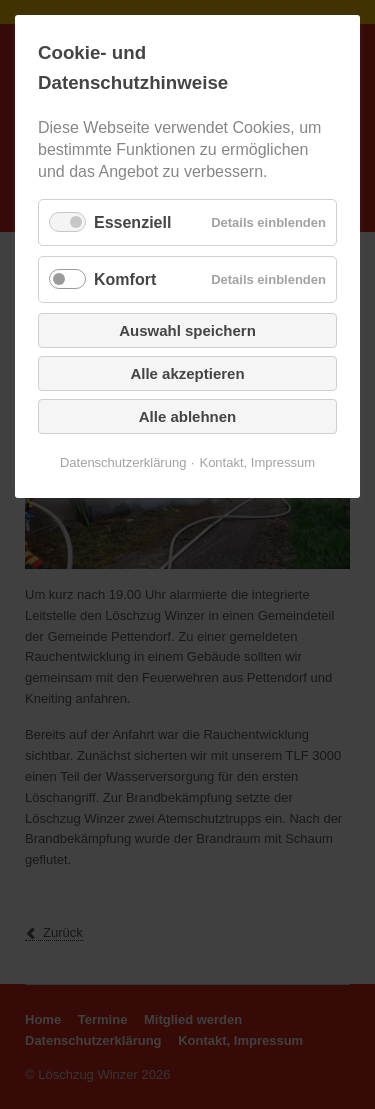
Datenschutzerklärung (123, 462)
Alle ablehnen (188, 416)
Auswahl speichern (187, 330)
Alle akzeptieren (187, 373)
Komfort (125, 279)
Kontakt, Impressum (257, 462)
